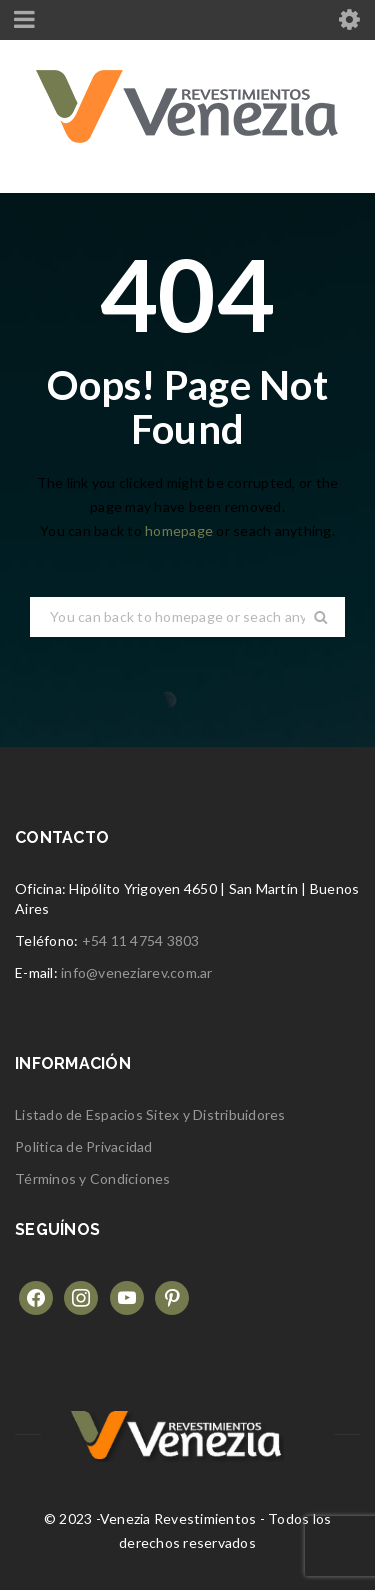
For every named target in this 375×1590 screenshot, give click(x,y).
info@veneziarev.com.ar (137, 972)
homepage (179, 530)
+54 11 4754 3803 (141, 940)
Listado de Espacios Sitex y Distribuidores (150, 1114)
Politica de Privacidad (84, 1146)
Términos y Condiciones (93, 1178)
